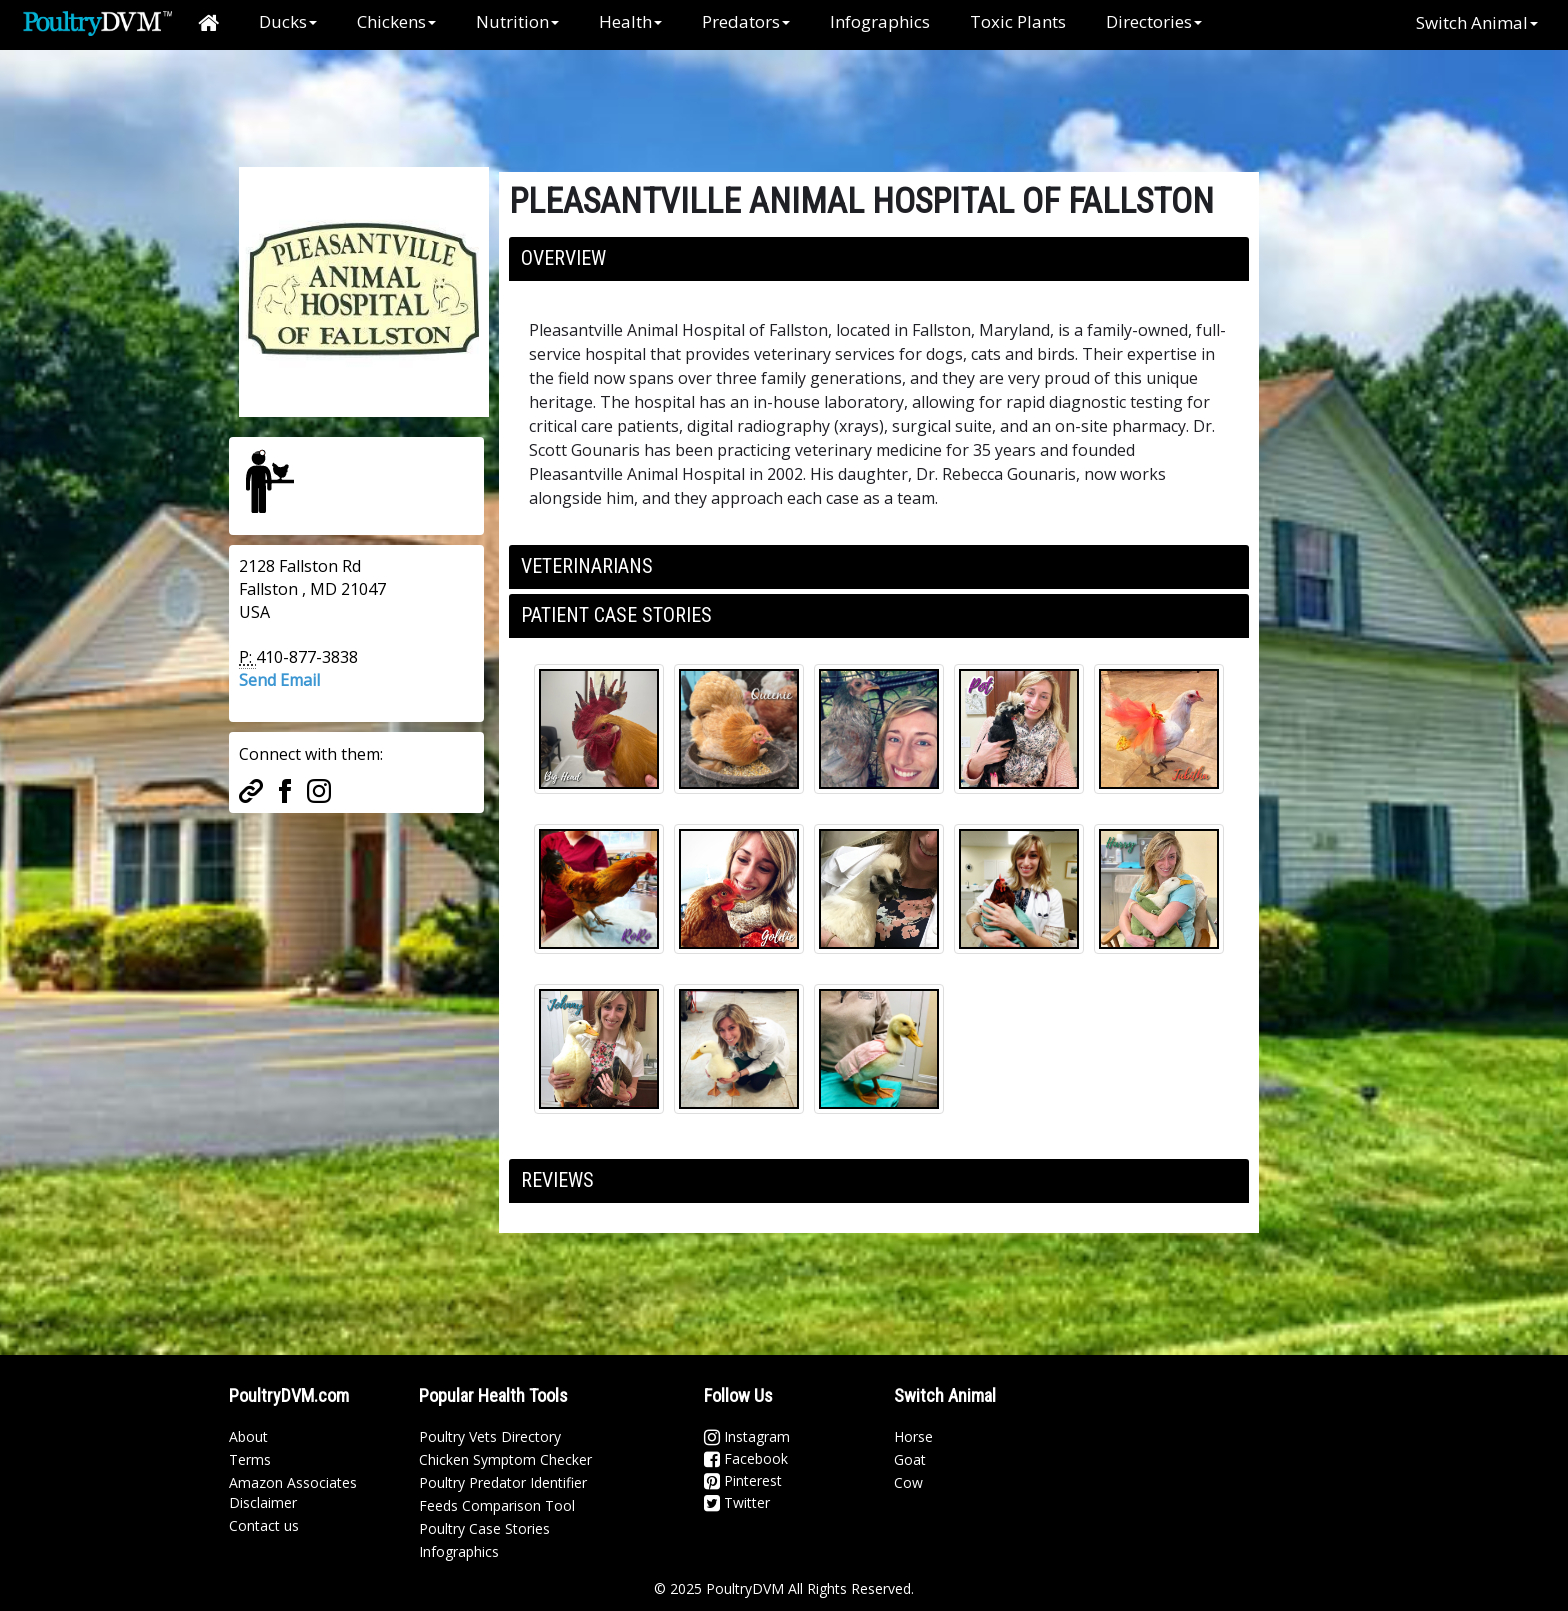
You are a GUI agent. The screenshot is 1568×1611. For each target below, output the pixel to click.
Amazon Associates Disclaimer (293, 1492)
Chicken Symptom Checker (505, 1459)
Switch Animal (1477, 22)
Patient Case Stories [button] (616, 615)
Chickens (396, 21)
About (248, 1436)
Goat (910, 1459)
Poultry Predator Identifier (503, 1482)
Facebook (746, 1458)
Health (630, 21)
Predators (746, 21)
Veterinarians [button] (587, 566)
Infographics (880, 21)
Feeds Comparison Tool (497, 1505)
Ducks (288, 21)
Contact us (264, 1525)
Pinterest (743, 1480)
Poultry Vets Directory (490, 1436)
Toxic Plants (1018, 21)
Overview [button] (563, 258)
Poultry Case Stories (484, 1528)
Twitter (737, 1502)
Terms (250, 1459)
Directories (1154, 21)
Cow (908, 1482)
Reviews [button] (557, 1180)
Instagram (747, 1436)
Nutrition (517, 21)
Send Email (279, 680)
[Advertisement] (563, 95)
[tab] (879, 259)
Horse (913, 1436)
